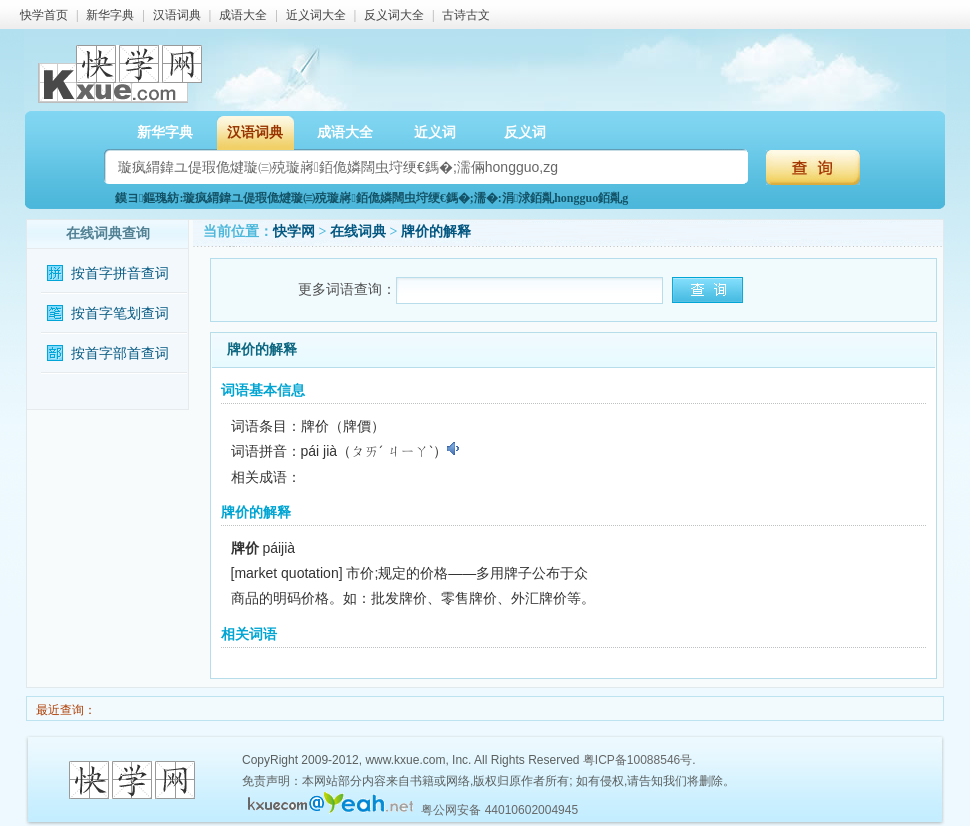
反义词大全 (394, 15)
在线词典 (358, 231)
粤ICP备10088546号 (637, 760)
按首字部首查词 (120, 353)
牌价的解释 (436, 231)
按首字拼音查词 (120, 273)
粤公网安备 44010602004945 (499, 810)
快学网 (294, 231)
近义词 (435, 132)
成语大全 (243, 15)
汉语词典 (177, 15)
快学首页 (44, 15)
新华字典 (110, 15)
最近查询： (64, 710)
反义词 (525, 132)
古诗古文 (466, 15)
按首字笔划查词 (120, 313)
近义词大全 (316, 15)
